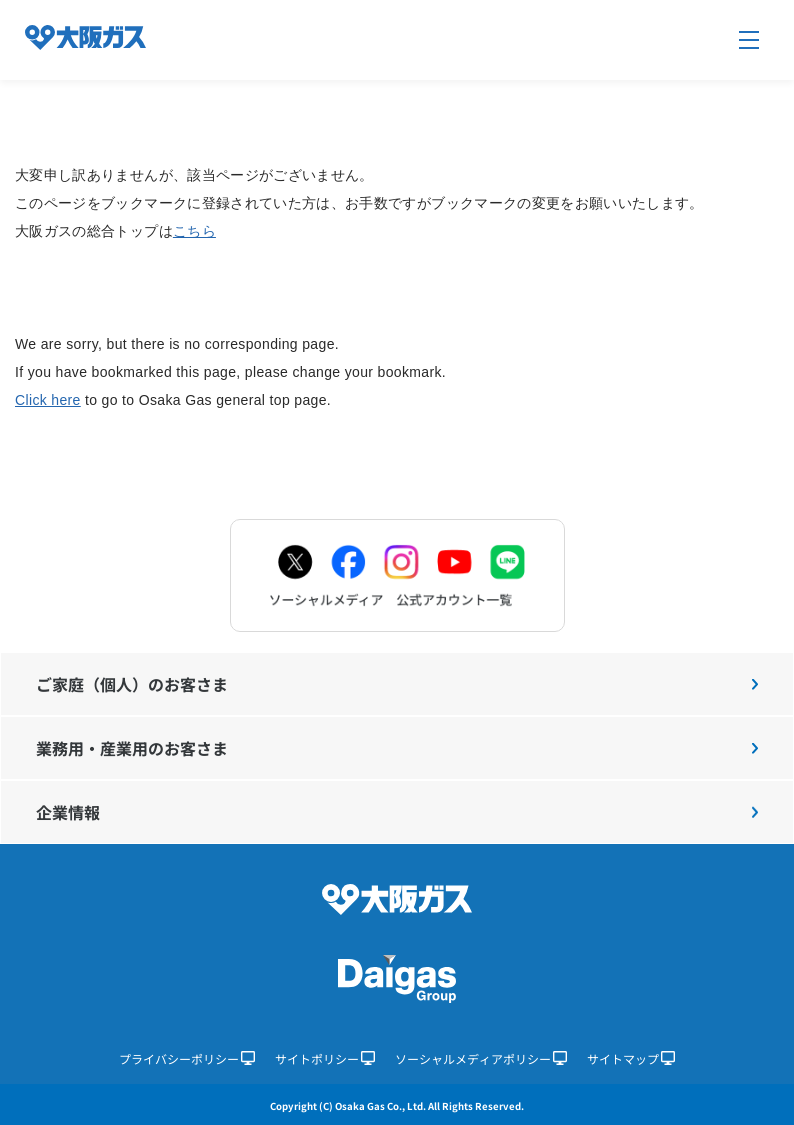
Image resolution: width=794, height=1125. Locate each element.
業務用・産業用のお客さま (397, 748)
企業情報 (397, 812)
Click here (48, 400)
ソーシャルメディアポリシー (481, 1058)
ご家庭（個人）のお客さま (397, 684)
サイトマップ (631, 1058)
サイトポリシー (325, 1058)
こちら (194, 231)
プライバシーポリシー (187, 1058)
